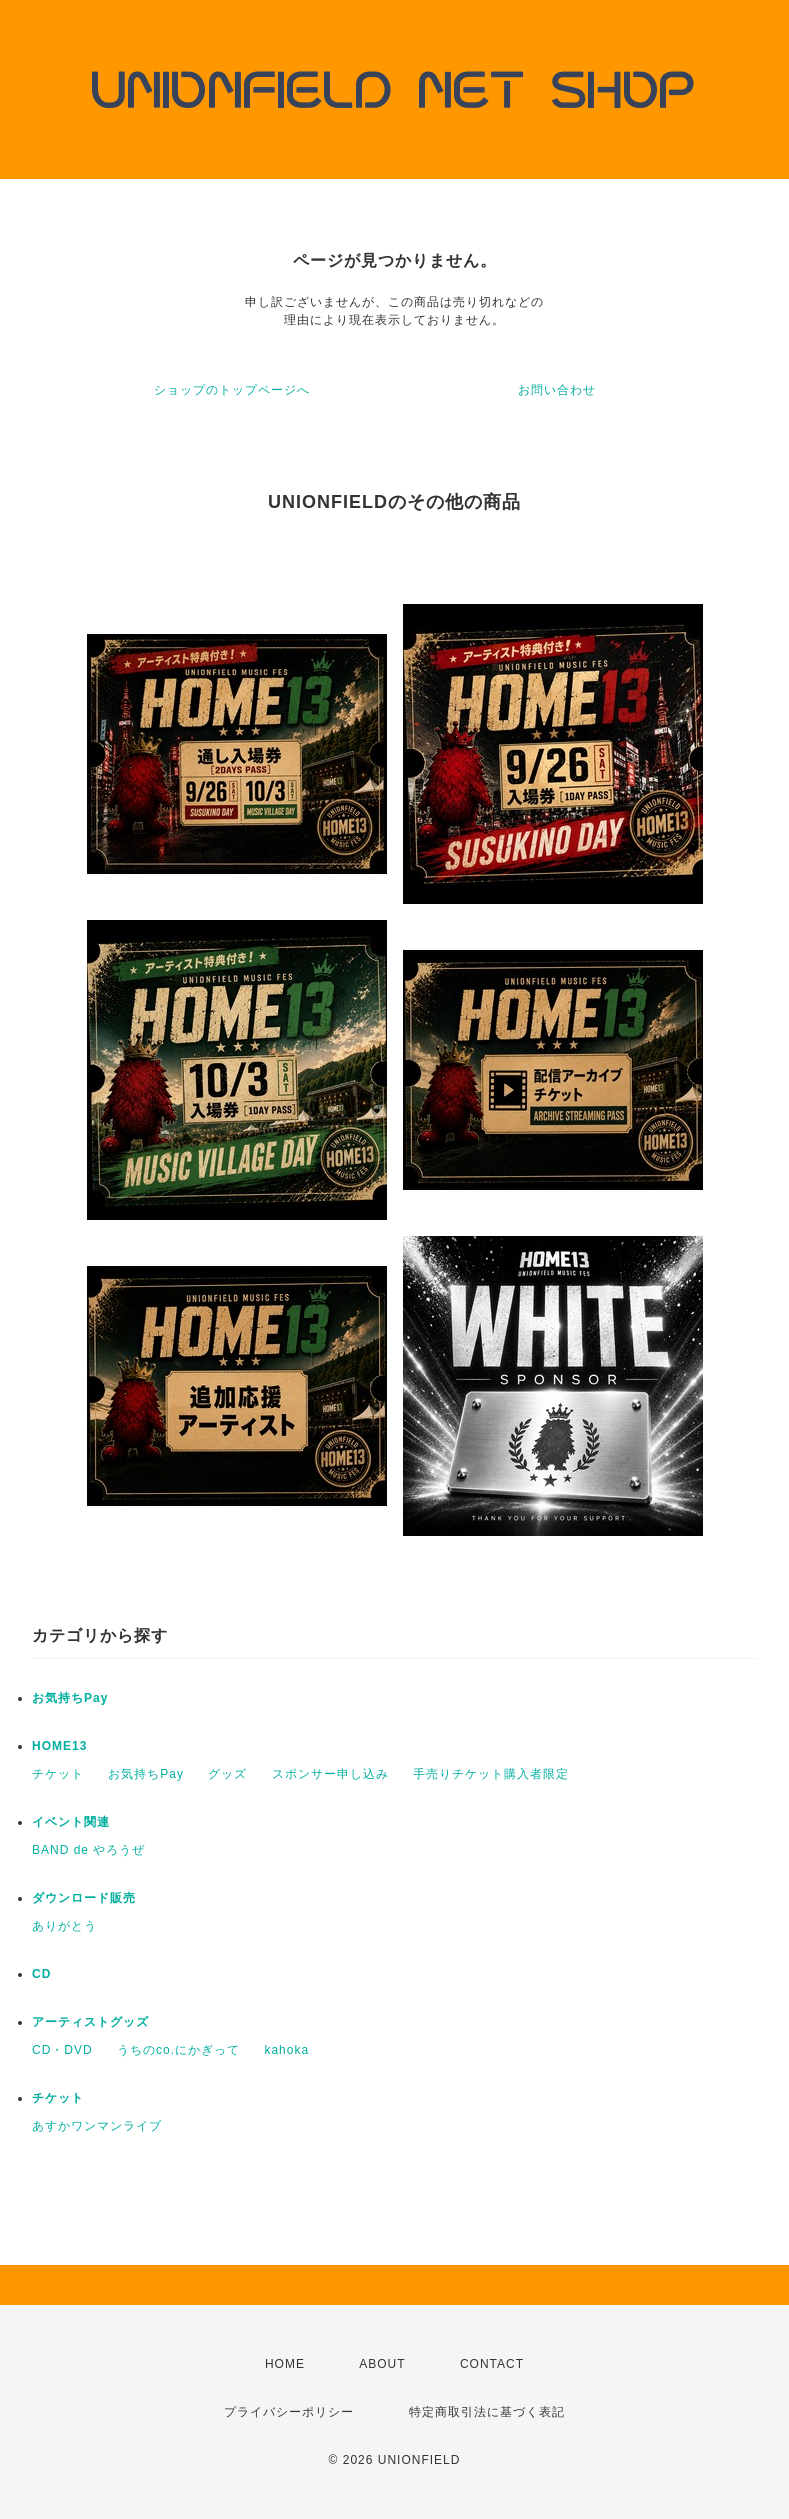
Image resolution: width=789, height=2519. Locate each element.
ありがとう (64, 1926)
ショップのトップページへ (232, 390)
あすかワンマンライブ (97, 2126)
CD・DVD (62, 2050)
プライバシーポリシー (289, 2412)
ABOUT (382, 2364)
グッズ (227, 1774)
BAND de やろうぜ (88, 1850)
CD (41, 1974)
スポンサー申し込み (330, 1774)
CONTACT (492, 2364)
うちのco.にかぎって (178, 2050)
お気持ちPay (70, 1698)
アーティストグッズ (90, 2022)
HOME (285, 2364)
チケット (58, 1774)
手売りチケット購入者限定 (491, 1774)
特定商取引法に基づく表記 (487, 2412)
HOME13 (59, 1746)
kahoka (286, 2050)
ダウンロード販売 (84, 1898)
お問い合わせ (557, 390)
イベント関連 (71, 1822)
